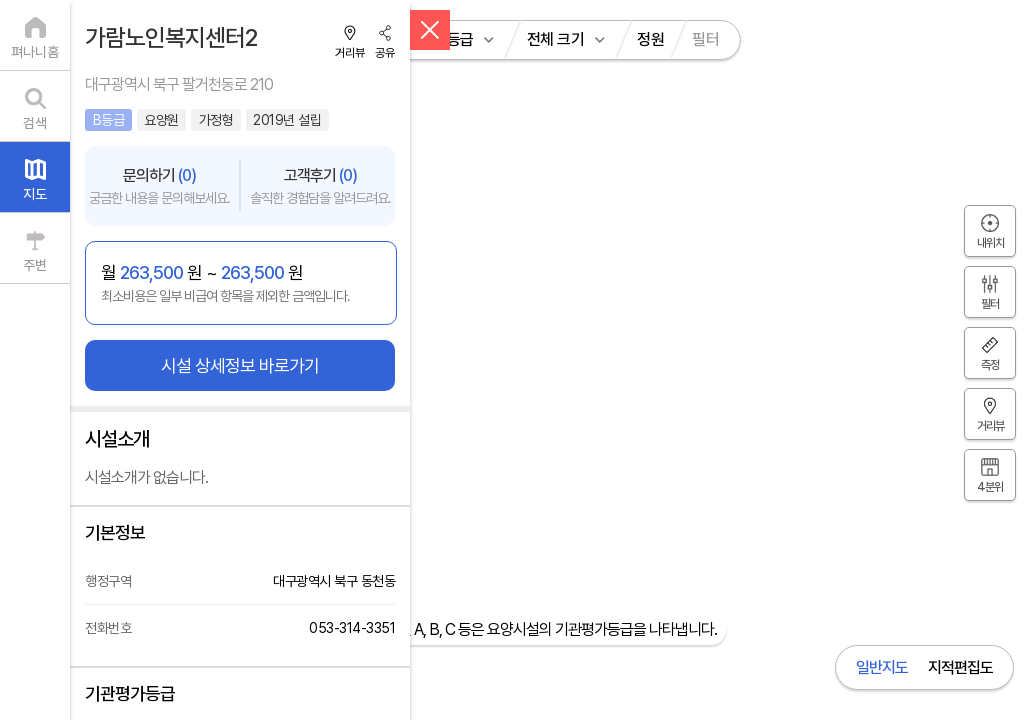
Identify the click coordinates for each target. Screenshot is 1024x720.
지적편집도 (960, 667)
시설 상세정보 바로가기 (240, 365)
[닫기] (430, 30)
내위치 (990, 243)
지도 (35, 194)
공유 (385, 53)
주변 (35, 265)
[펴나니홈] (35, 35)
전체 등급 (445, 39)
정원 (650, 39)
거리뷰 (350, 53)
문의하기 (159, 186)
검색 (35, 123)
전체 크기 (556, 39)
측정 (990, 365)
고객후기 (320, 186)
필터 (705, 39)
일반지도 (882, 667)
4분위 (990, 487)
